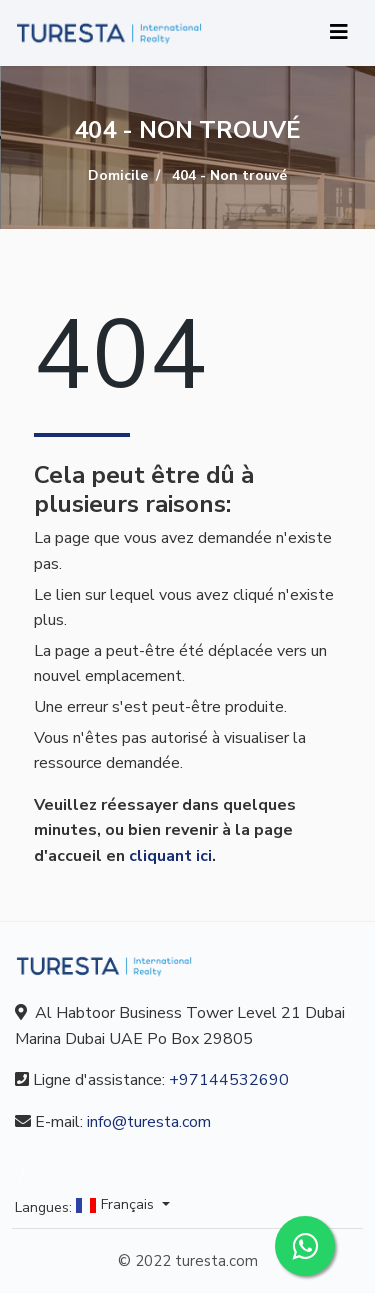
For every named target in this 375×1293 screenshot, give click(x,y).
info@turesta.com (149, 1122)
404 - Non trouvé (229, 175)
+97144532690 (229, 1080)
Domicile (118, 175)
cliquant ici (170, 856)
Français (117, 1205)
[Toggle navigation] (339, 32)
